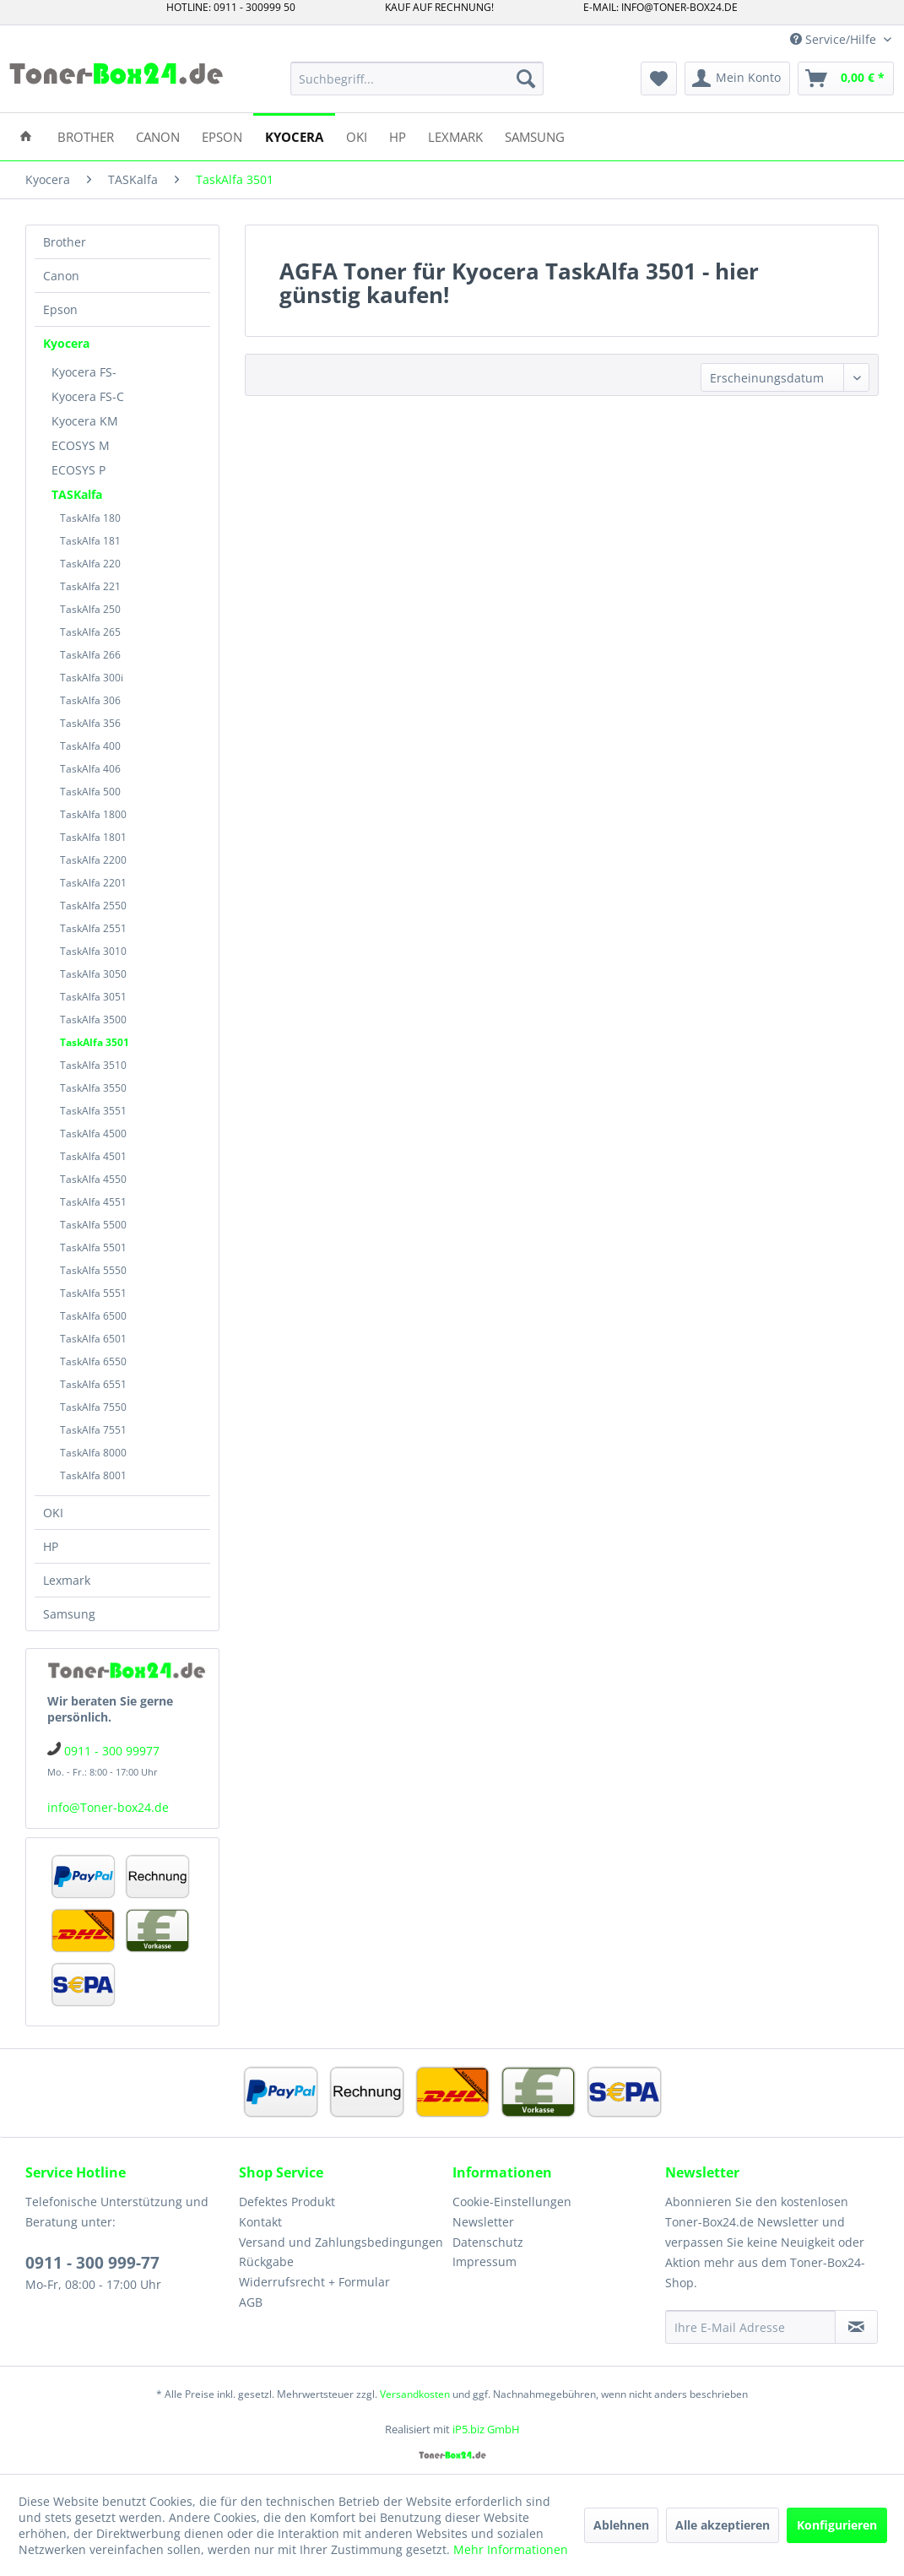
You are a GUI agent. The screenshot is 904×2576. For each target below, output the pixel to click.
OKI (53, 1513)
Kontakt (260, 2222)
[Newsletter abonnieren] (856, 2327)
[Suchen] (526, 78)
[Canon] (158, 135)
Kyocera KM (84, 421)
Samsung (69, 1614)
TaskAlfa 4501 (93, 1156)
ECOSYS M (80, 445)
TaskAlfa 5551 (93, 1293)
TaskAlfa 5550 (93, 1270)
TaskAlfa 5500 (93, 1224)
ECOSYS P (78, 470)
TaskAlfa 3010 (93, 951)
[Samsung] (535, 135)
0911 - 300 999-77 (92, 2263)
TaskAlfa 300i (91, 677)
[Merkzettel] (659, 78)
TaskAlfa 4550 (93, 1179)
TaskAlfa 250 (90, 609)
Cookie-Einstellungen (511, 2202)
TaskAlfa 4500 (93, 1133)
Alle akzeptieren (722, 2525)
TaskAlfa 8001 (93, 1475)
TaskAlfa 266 (90, 655)
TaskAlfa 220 (90, 563)
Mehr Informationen (510, 2549)
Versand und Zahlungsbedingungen (341, 2242)
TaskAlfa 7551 (93, 1430)
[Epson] (222, 135)
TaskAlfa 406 (90, 769)
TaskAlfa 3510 (93, 1065)
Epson (60, 309)
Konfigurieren (837, 2525)
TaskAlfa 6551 (93, 1384)
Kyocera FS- (83, 372)
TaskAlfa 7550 (93, 1407)
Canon (61, 276)
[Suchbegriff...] (417, 78)
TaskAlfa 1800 (93, 814)
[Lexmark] (455, 135)
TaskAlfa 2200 (93, 860)
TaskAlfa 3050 (93, 974)
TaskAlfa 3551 (93, 1111)
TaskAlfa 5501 (93, 1247)
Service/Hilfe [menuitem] (835, 39)
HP (50, 1546)
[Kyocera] (294, 135)
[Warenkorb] (846, 78)
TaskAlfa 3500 (93, 1019)
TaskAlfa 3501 (94, 1042)
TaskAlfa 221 (90, 586)
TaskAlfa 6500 (93, 1316)
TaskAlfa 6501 (93, 1338)
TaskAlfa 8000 (93, 1452)
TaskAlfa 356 (90, 723)
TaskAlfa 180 (90, 518)
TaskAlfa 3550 (93, 1088)
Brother (64, 242)
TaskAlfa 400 (90, 746)
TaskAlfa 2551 (93, 928)
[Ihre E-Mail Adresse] (750, 2327)
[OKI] (356, 135)
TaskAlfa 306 (90, 700)
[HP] (397, 135)
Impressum (484, 2261)
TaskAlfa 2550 (93, 905)
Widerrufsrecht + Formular (314, 2282)
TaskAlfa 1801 (93, 837)
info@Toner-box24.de (108, 1807)
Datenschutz (487, 2242)
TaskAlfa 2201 (93, 883)
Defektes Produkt (287, 2202)
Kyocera (66, 343)
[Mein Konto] (737, 78)
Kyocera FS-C (87, 396)
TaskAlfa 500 (90, 791)
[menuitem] (417, 78)
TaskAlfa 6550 (93, 1361)
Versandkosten (415, 2394)
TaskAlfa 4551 (93, 1202)
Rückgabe (266, 2261)
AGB (251, 2302)
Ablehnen (621, 2525)
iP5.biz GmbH (486, 2429)
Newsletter (483, 2222)
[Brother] (85, 135)
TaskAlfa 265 (90, 632)
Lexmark (66, 1580)
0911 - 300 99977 (112, 1751)
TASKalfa (76, 494)
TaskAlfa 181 (90, 541)
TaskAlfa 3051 (93, 997)
